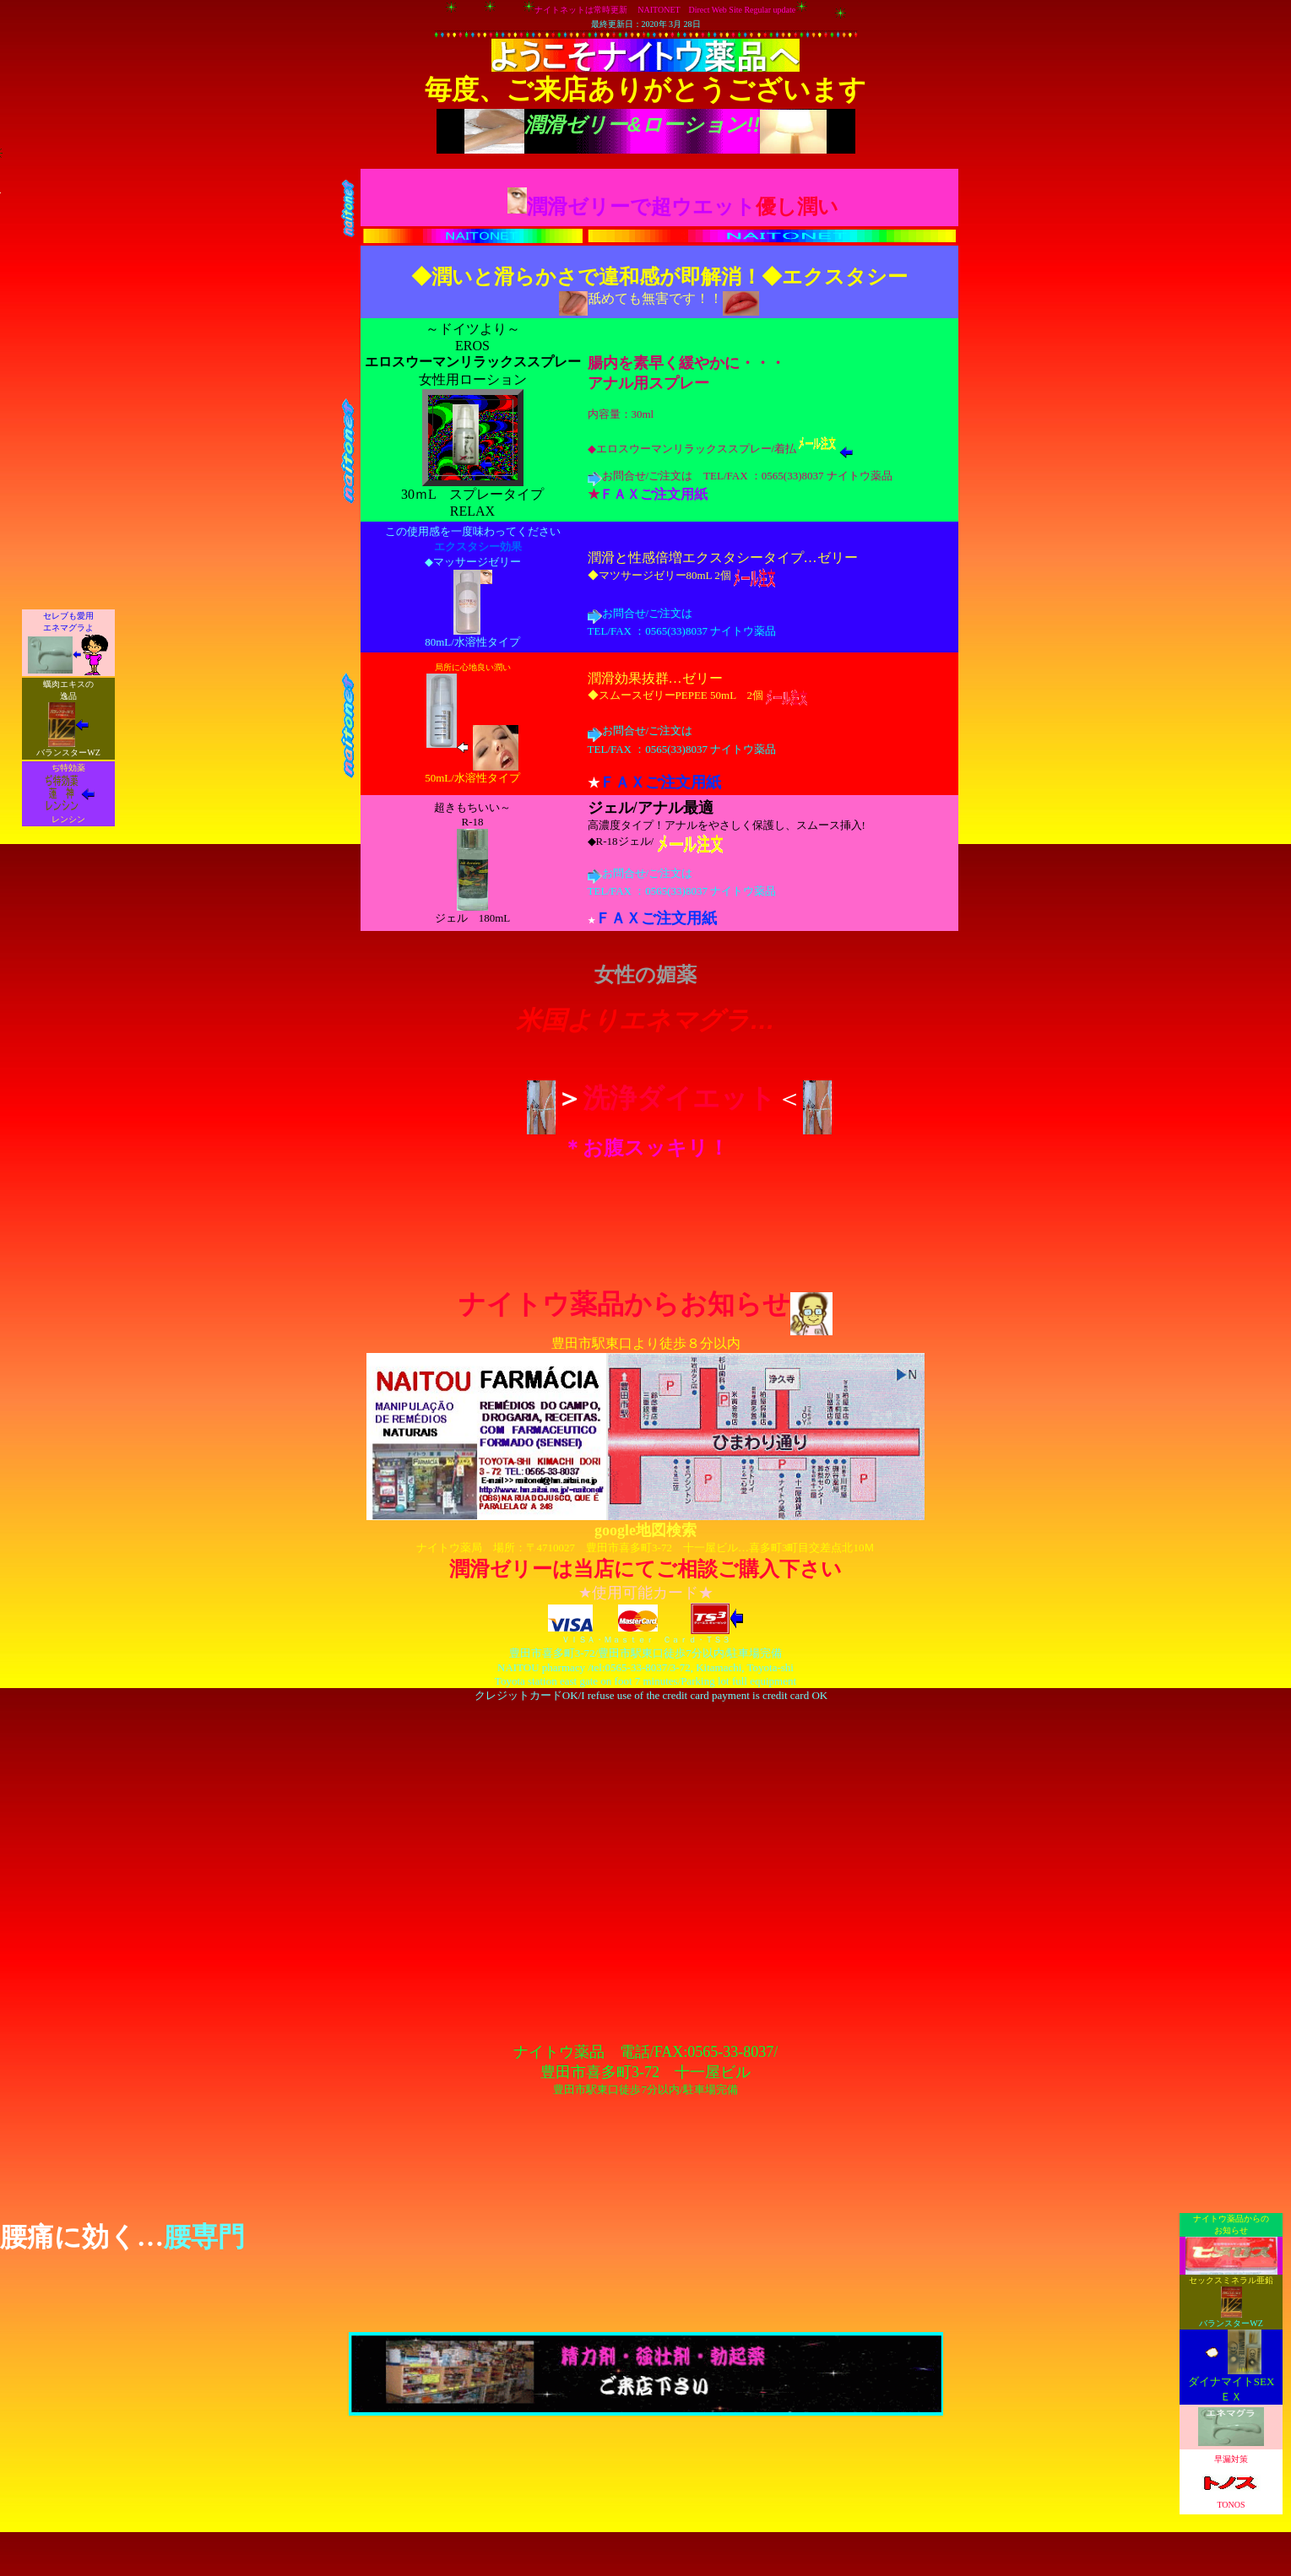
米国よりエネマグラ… (645, 1020)
